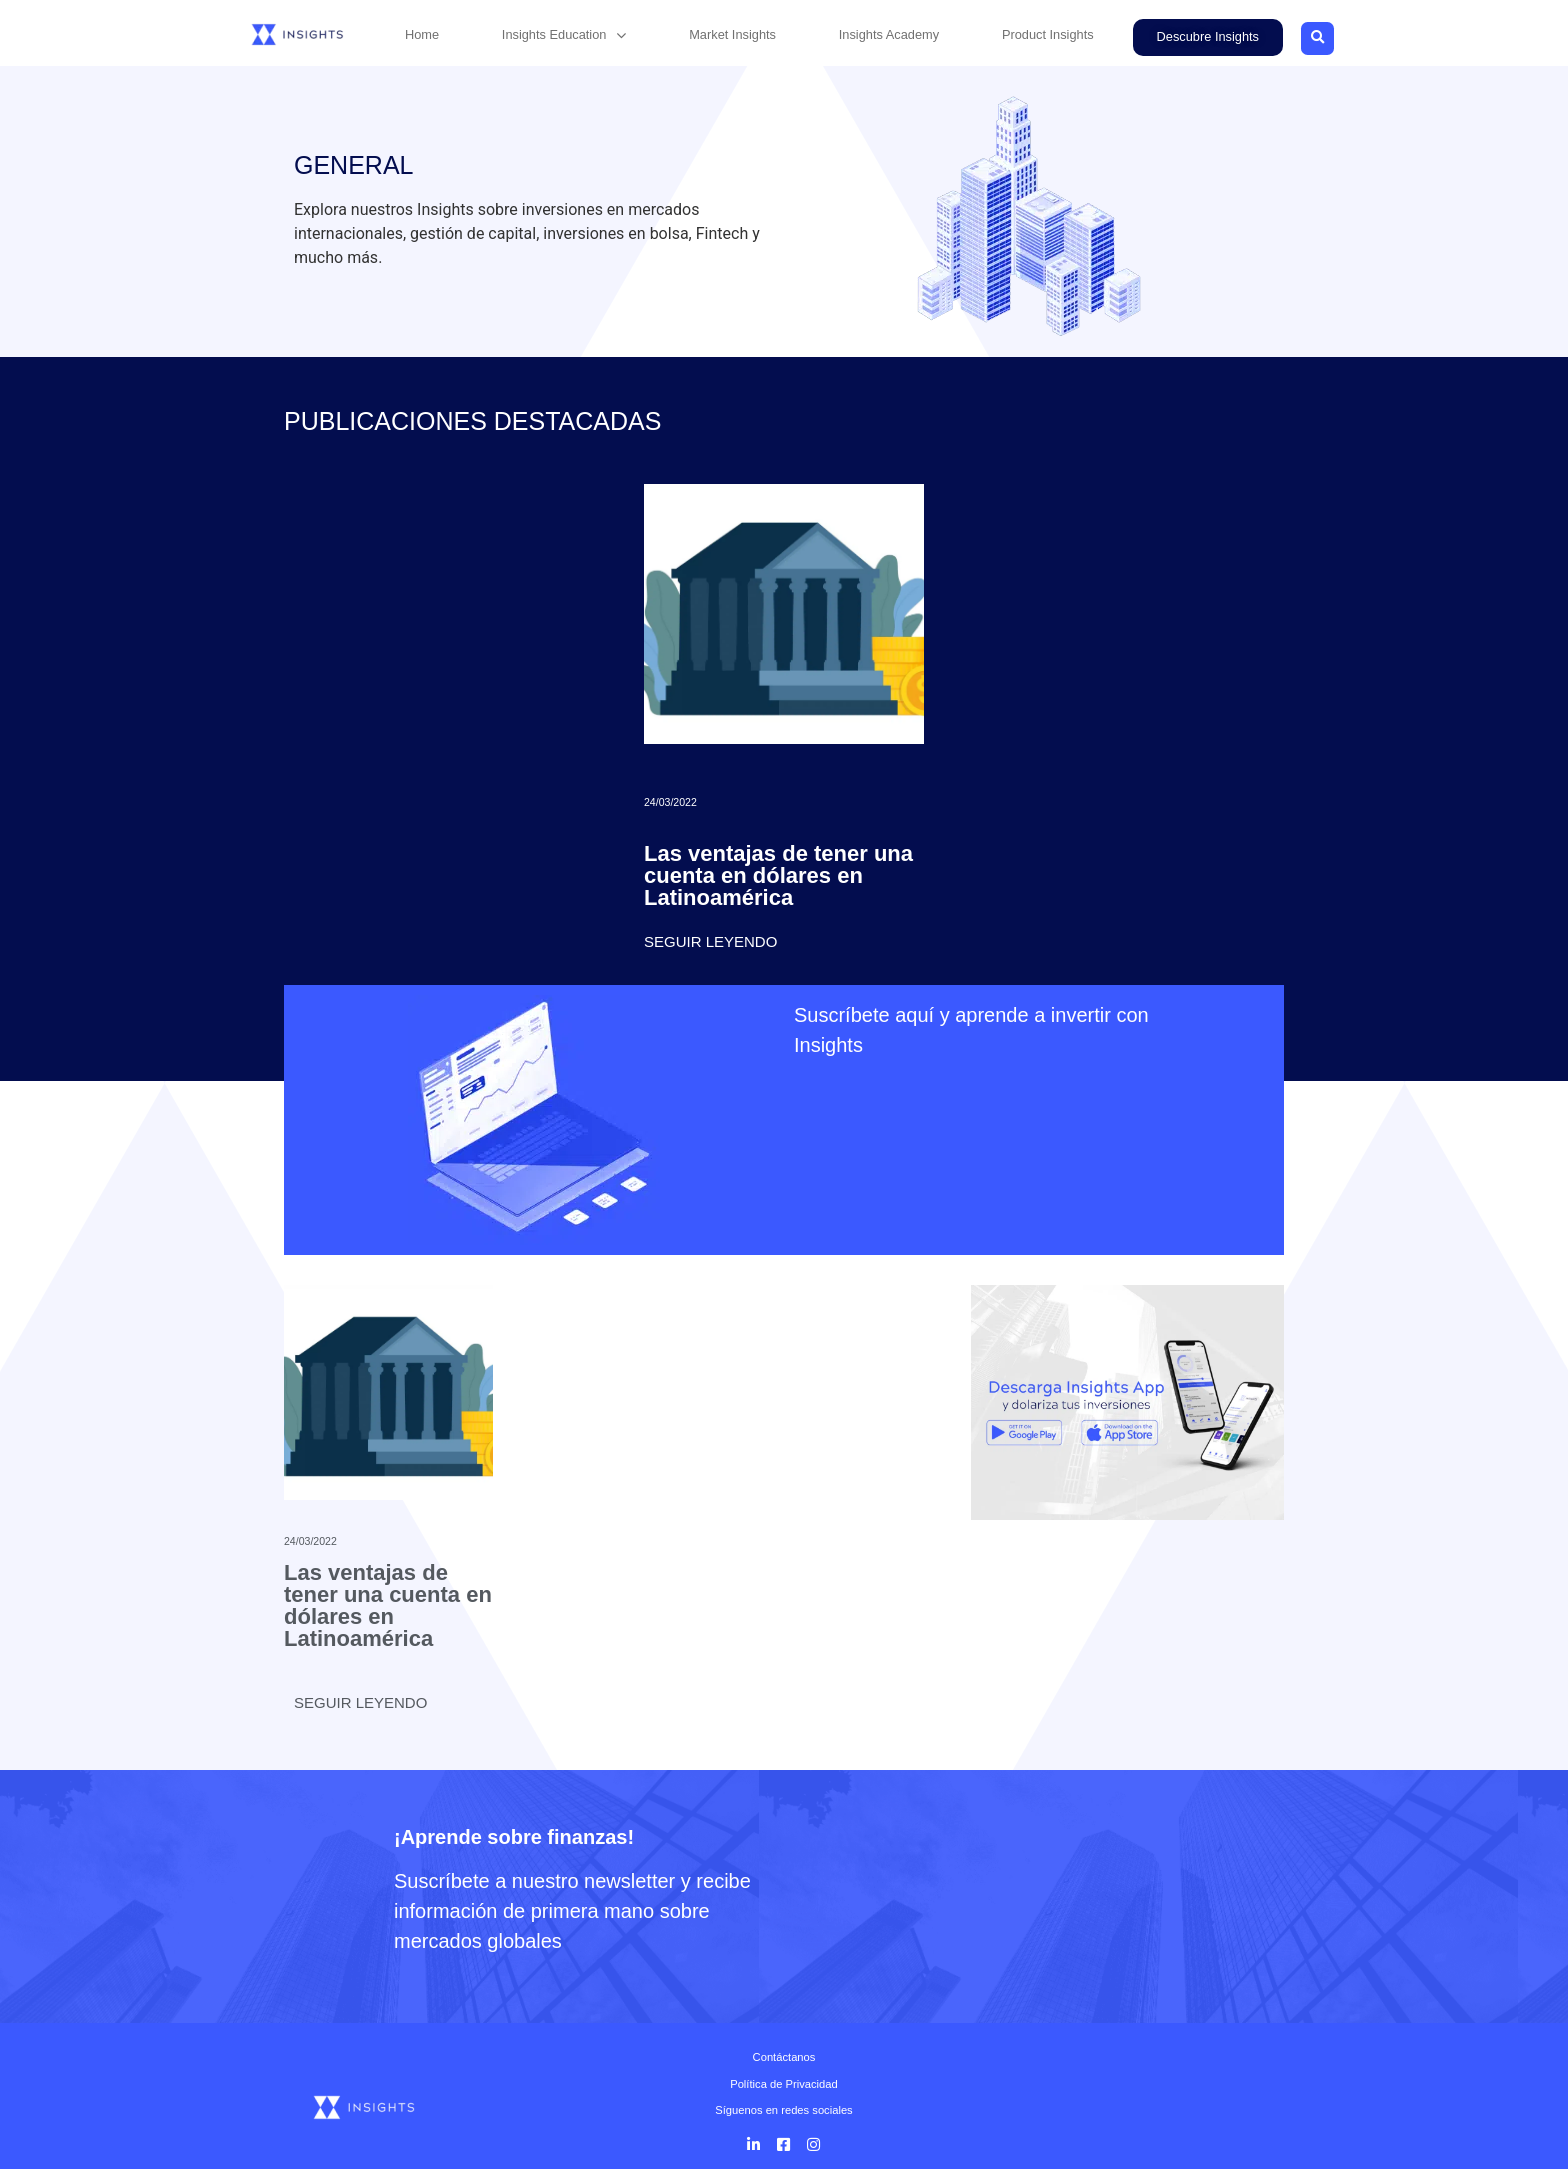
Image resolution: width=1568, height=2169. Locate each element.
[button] (1208, 37)
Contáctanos (784, 2057)
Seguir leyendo (710, 941)
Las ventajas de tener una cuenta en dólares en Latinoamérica (778, 875)
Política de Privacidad (784, 2084)
